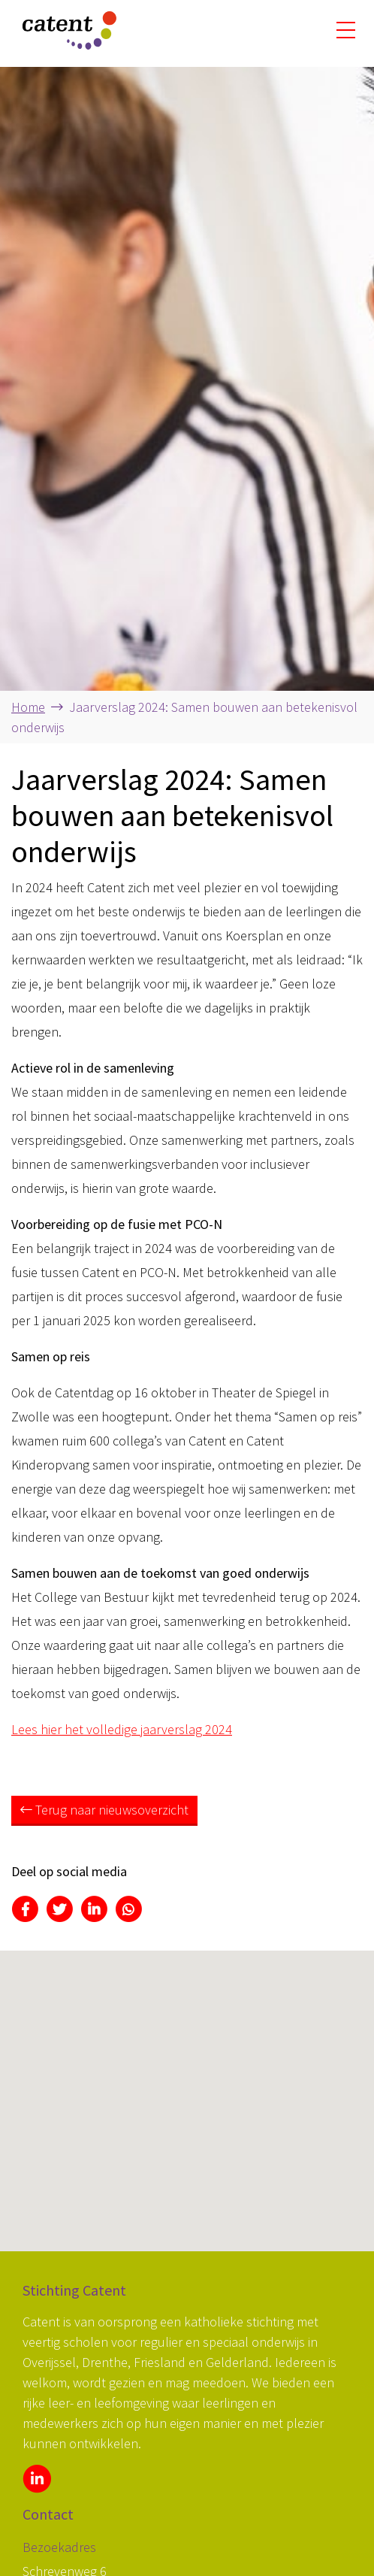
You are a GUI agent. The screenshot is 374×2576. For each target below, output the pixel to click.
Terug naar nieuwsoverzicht (104, 1809)
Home (28, 707)
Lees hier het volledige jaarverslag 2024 (121, 1729)
